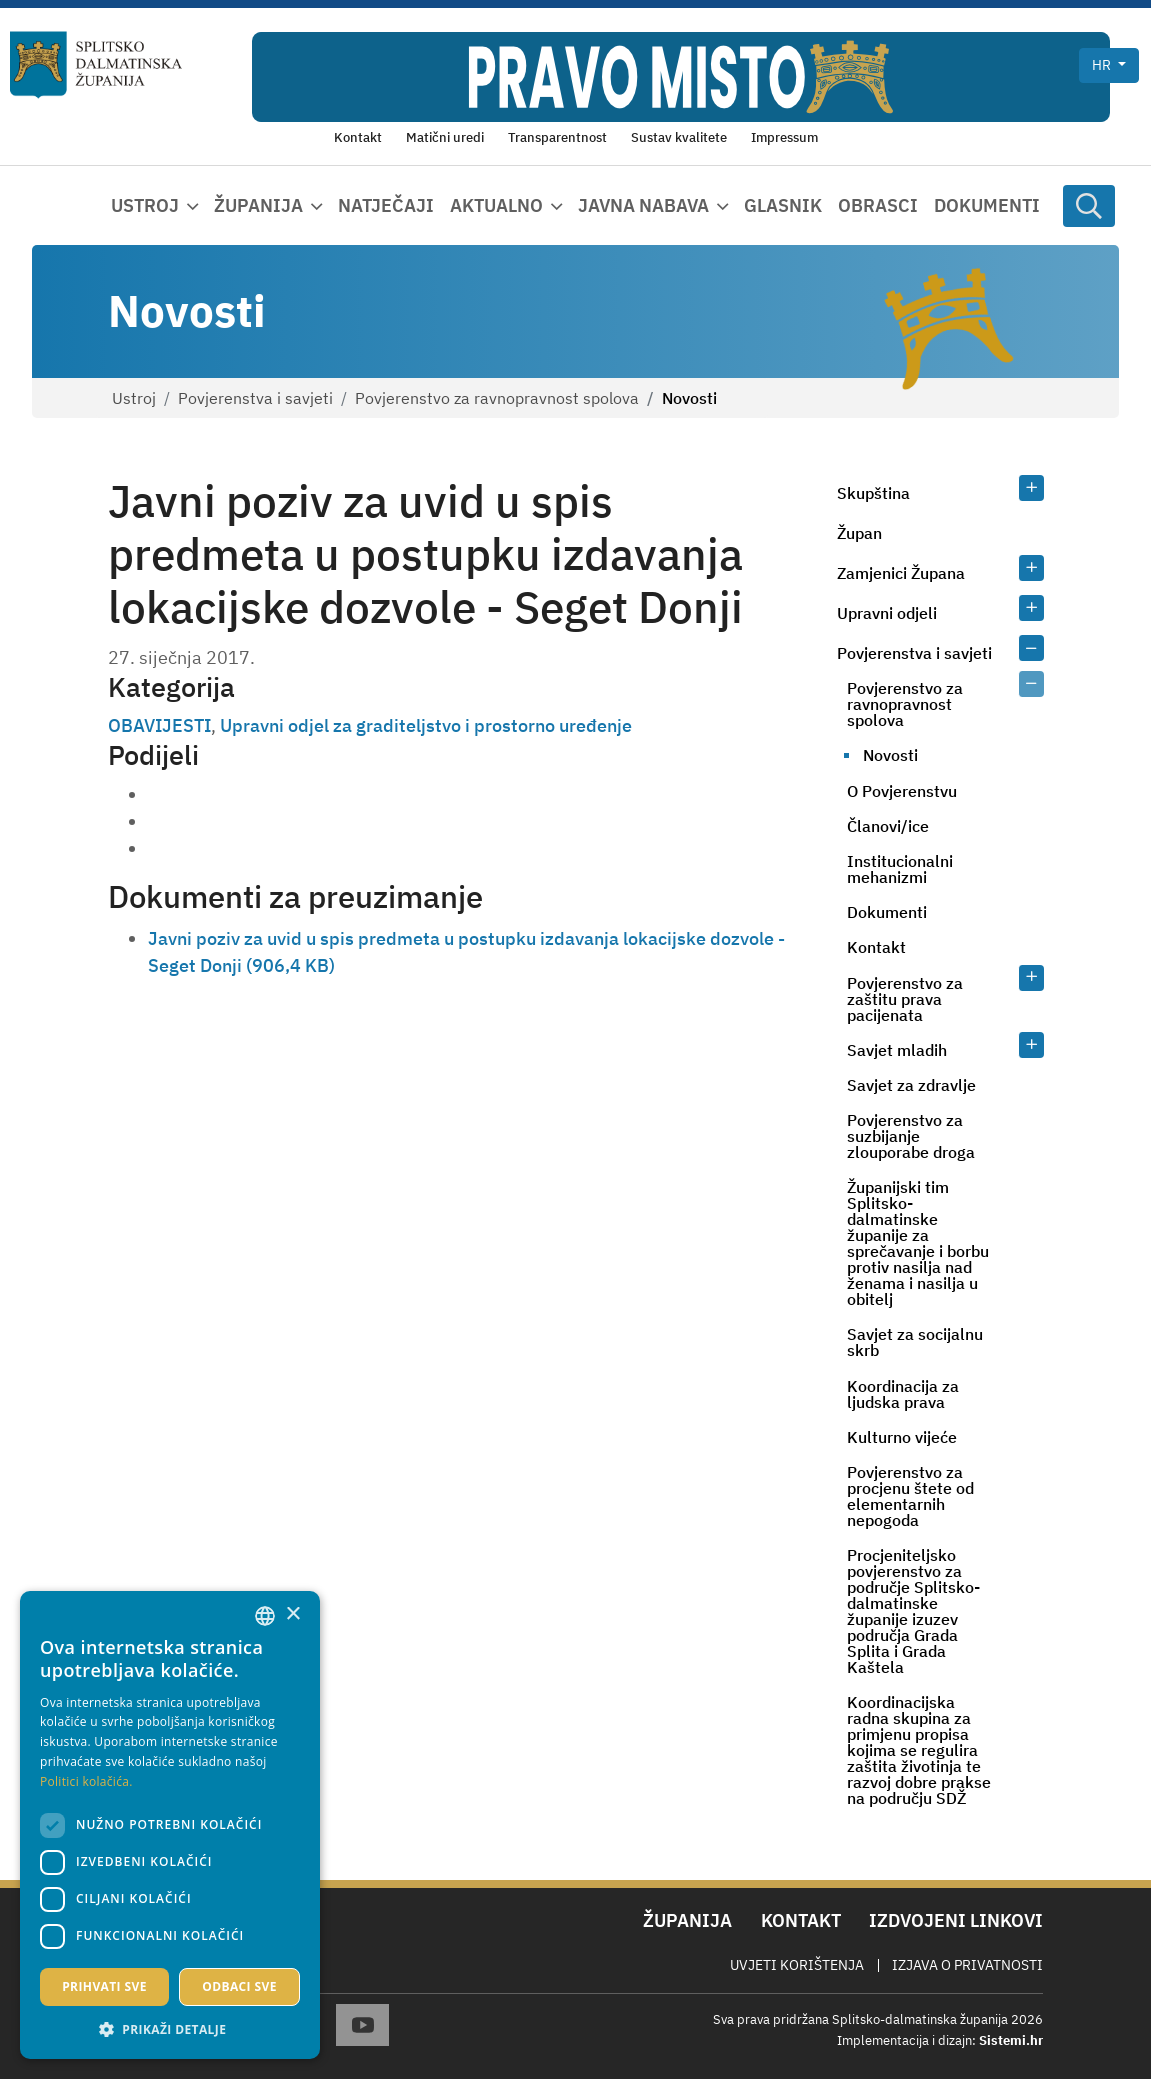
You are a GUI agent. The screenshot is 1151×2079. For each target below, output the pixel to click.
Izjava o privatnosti (967, 1965)
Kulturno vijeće (902, 1437)
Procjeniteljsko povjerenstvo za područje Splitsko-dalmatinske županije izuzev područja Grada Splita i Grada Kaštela (913, 1611)
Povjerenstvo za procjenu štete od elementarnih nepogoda (910, 1496)
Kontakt (876, 947)
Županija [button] (258, 205)
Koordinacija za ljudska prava (903, 1394)
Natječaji (386, 205)
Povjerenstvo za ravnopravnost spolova (497, 398)
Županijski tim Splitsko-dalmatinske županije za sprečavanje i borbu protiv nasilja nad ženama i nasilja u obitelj (918, 1243)
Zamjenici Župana (901, 573)
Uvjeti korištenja (797, 1965)
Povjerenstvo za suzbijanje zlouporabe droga (911, 1136)
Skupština (873, 493)
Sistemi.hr (1011, 2040)
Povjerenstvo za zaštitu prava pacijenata (905, 999)
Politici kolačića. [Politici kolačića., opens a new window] (86, 1781)
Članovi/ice (888, 826)
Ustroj (134, 398)
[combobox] (265, 1616)
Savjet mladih (897, 1050)
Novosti (890, 755)
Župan (859, 533)
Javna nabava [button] (643, 205)
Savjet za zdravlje (911, 1085)
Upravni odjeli (887, 613)
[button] (170, 2029)
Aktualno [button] (496, 205)
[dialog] (170, 1825)
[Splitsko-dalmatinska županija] (96, 65)
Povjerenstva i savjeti (255, 398)
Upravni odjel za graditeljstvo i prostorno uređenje (426, 725)
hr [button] (1103, 65)
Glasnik (783, 205)
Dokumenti (987, 205)
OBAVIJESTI (159, 725)
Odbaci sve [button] (239, 1986)
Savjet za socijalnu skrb (915, 1342)
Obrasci (878, 205)
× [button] (292, 1614)
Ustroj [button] (145, 205)
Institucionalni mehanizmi (900, 869)
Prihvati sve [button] (104, 1986)
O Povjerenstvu (902, 791)
